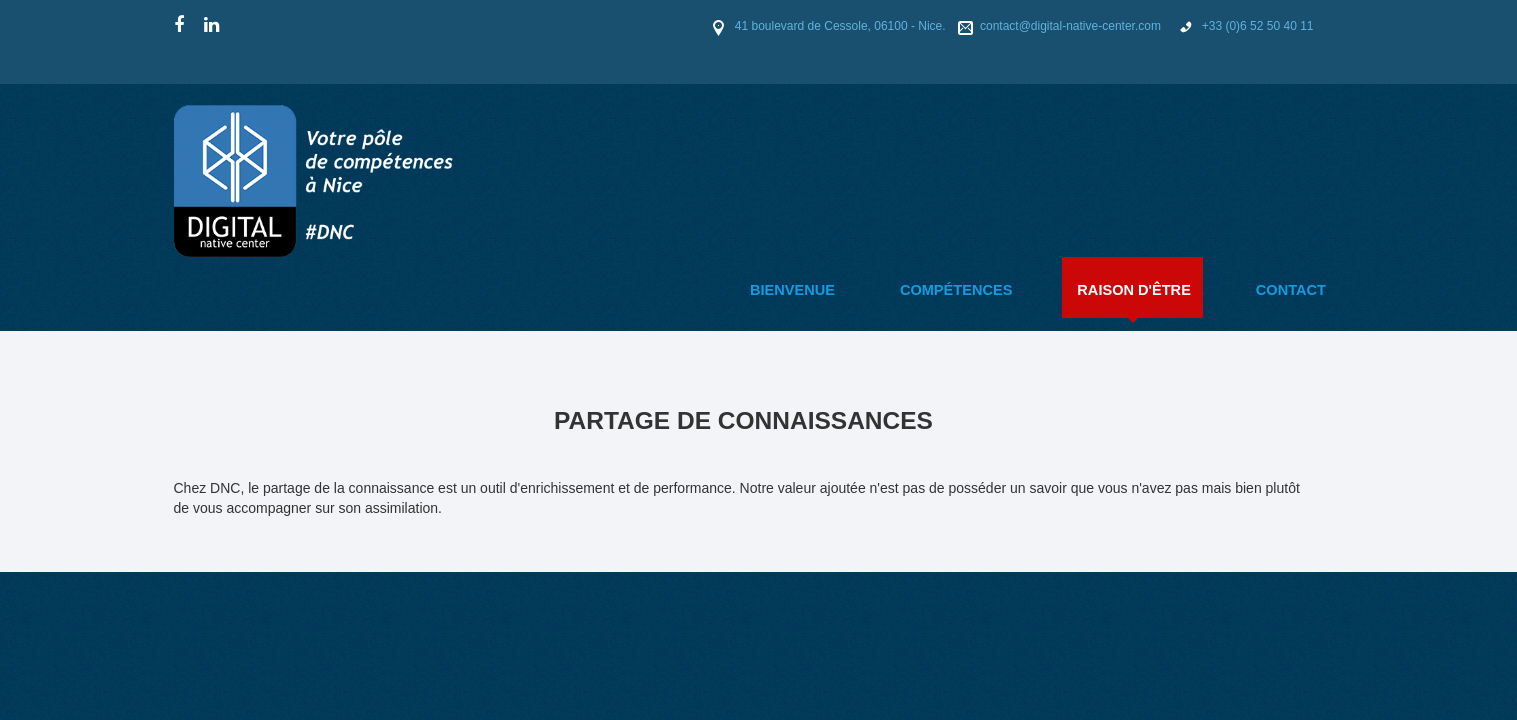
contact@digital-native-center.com (1073, 26)
